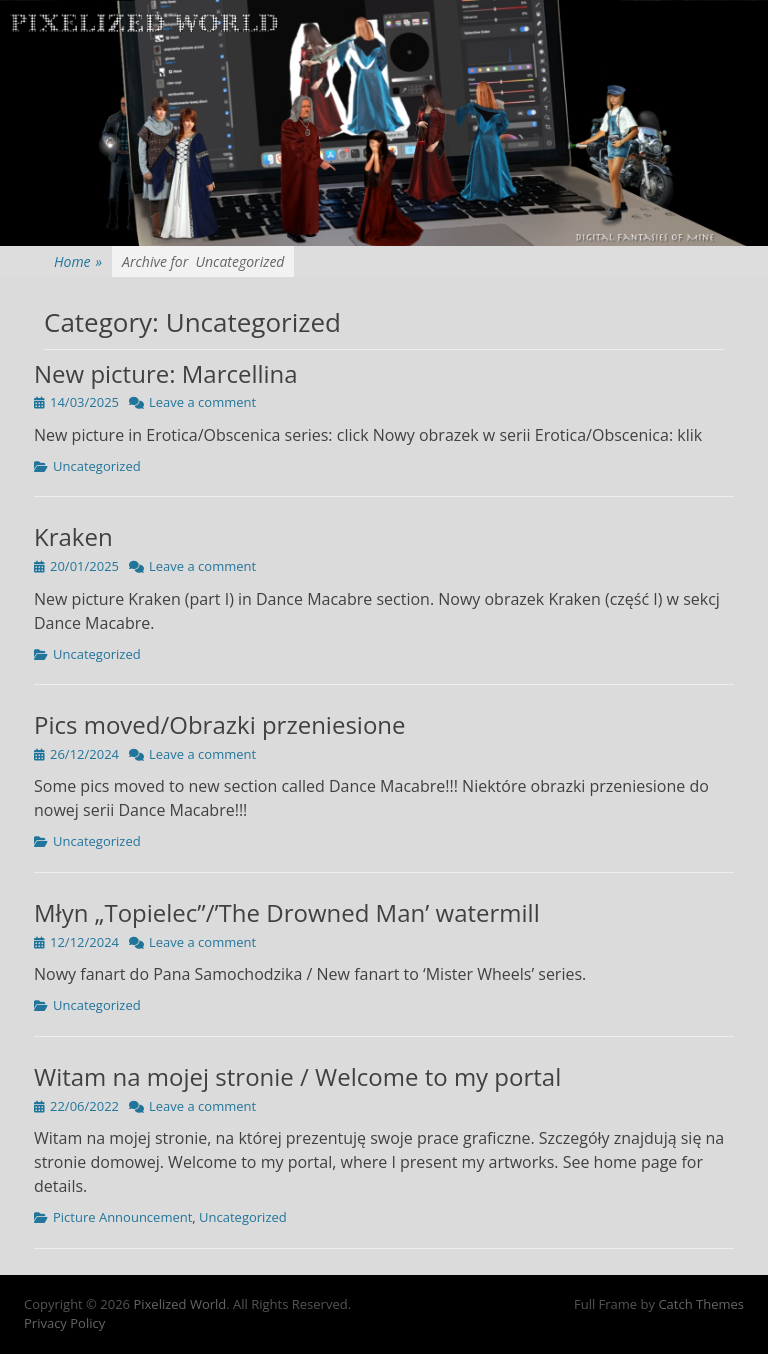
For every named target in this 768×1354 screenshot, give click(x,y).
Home (78, 261)
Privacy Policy (64, 1323)
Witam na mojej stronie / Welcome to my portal (297, 1076)
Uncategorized (97, 466)
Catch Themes (701, 1304)
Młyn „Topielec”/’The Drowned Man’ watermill (287, 912)
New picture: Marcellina (166, 373)
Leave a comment (202, 402)
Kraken (73, 536)
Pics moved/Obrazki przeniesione (220, 724)
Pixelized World (179, 1304)
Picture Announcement (122, 1217)
